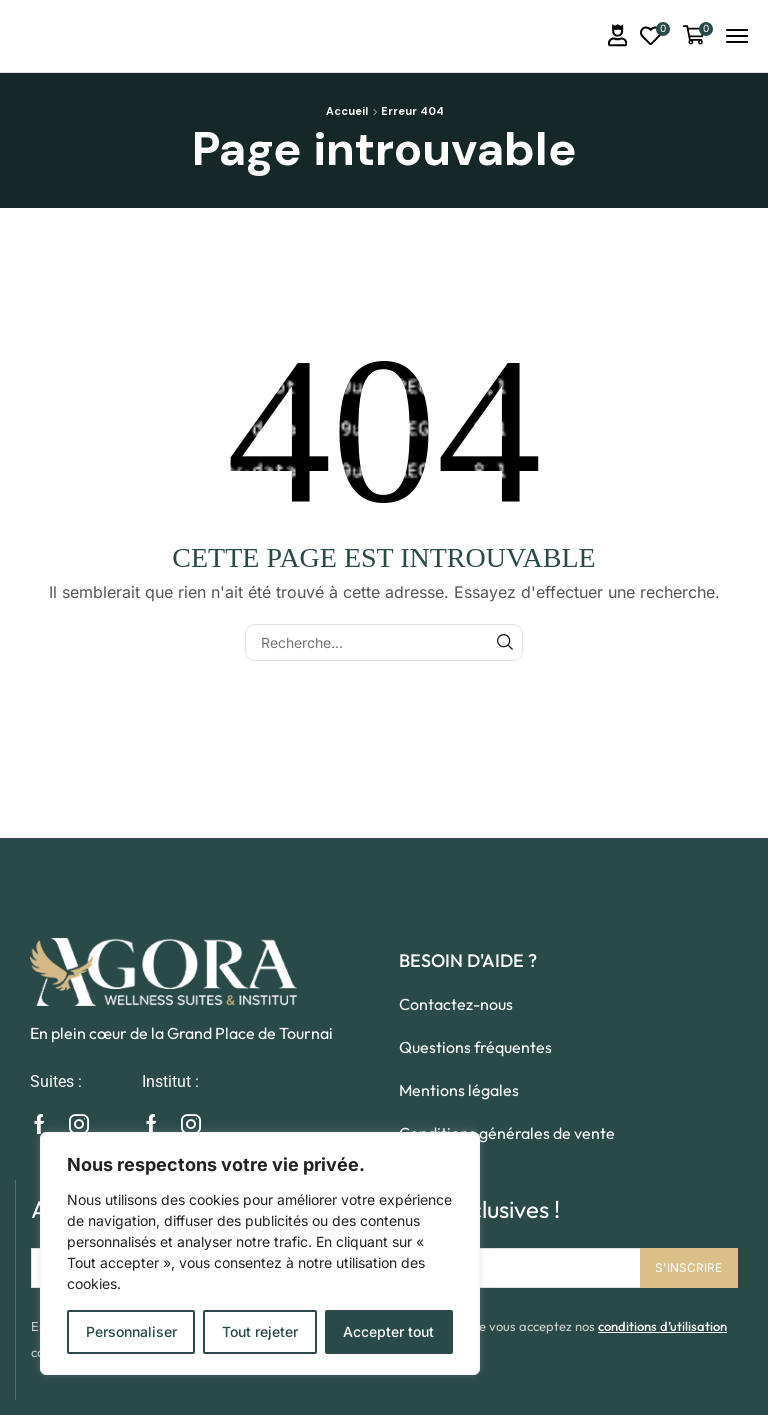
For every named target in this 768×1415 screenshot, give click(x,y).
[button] (618, 35)
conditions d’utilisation (662, 1326)
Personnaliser (131, 1331)
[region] (260, 1253)
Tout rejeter (260, 1331)
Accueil (347, 111)
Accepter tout (388, 1331)
